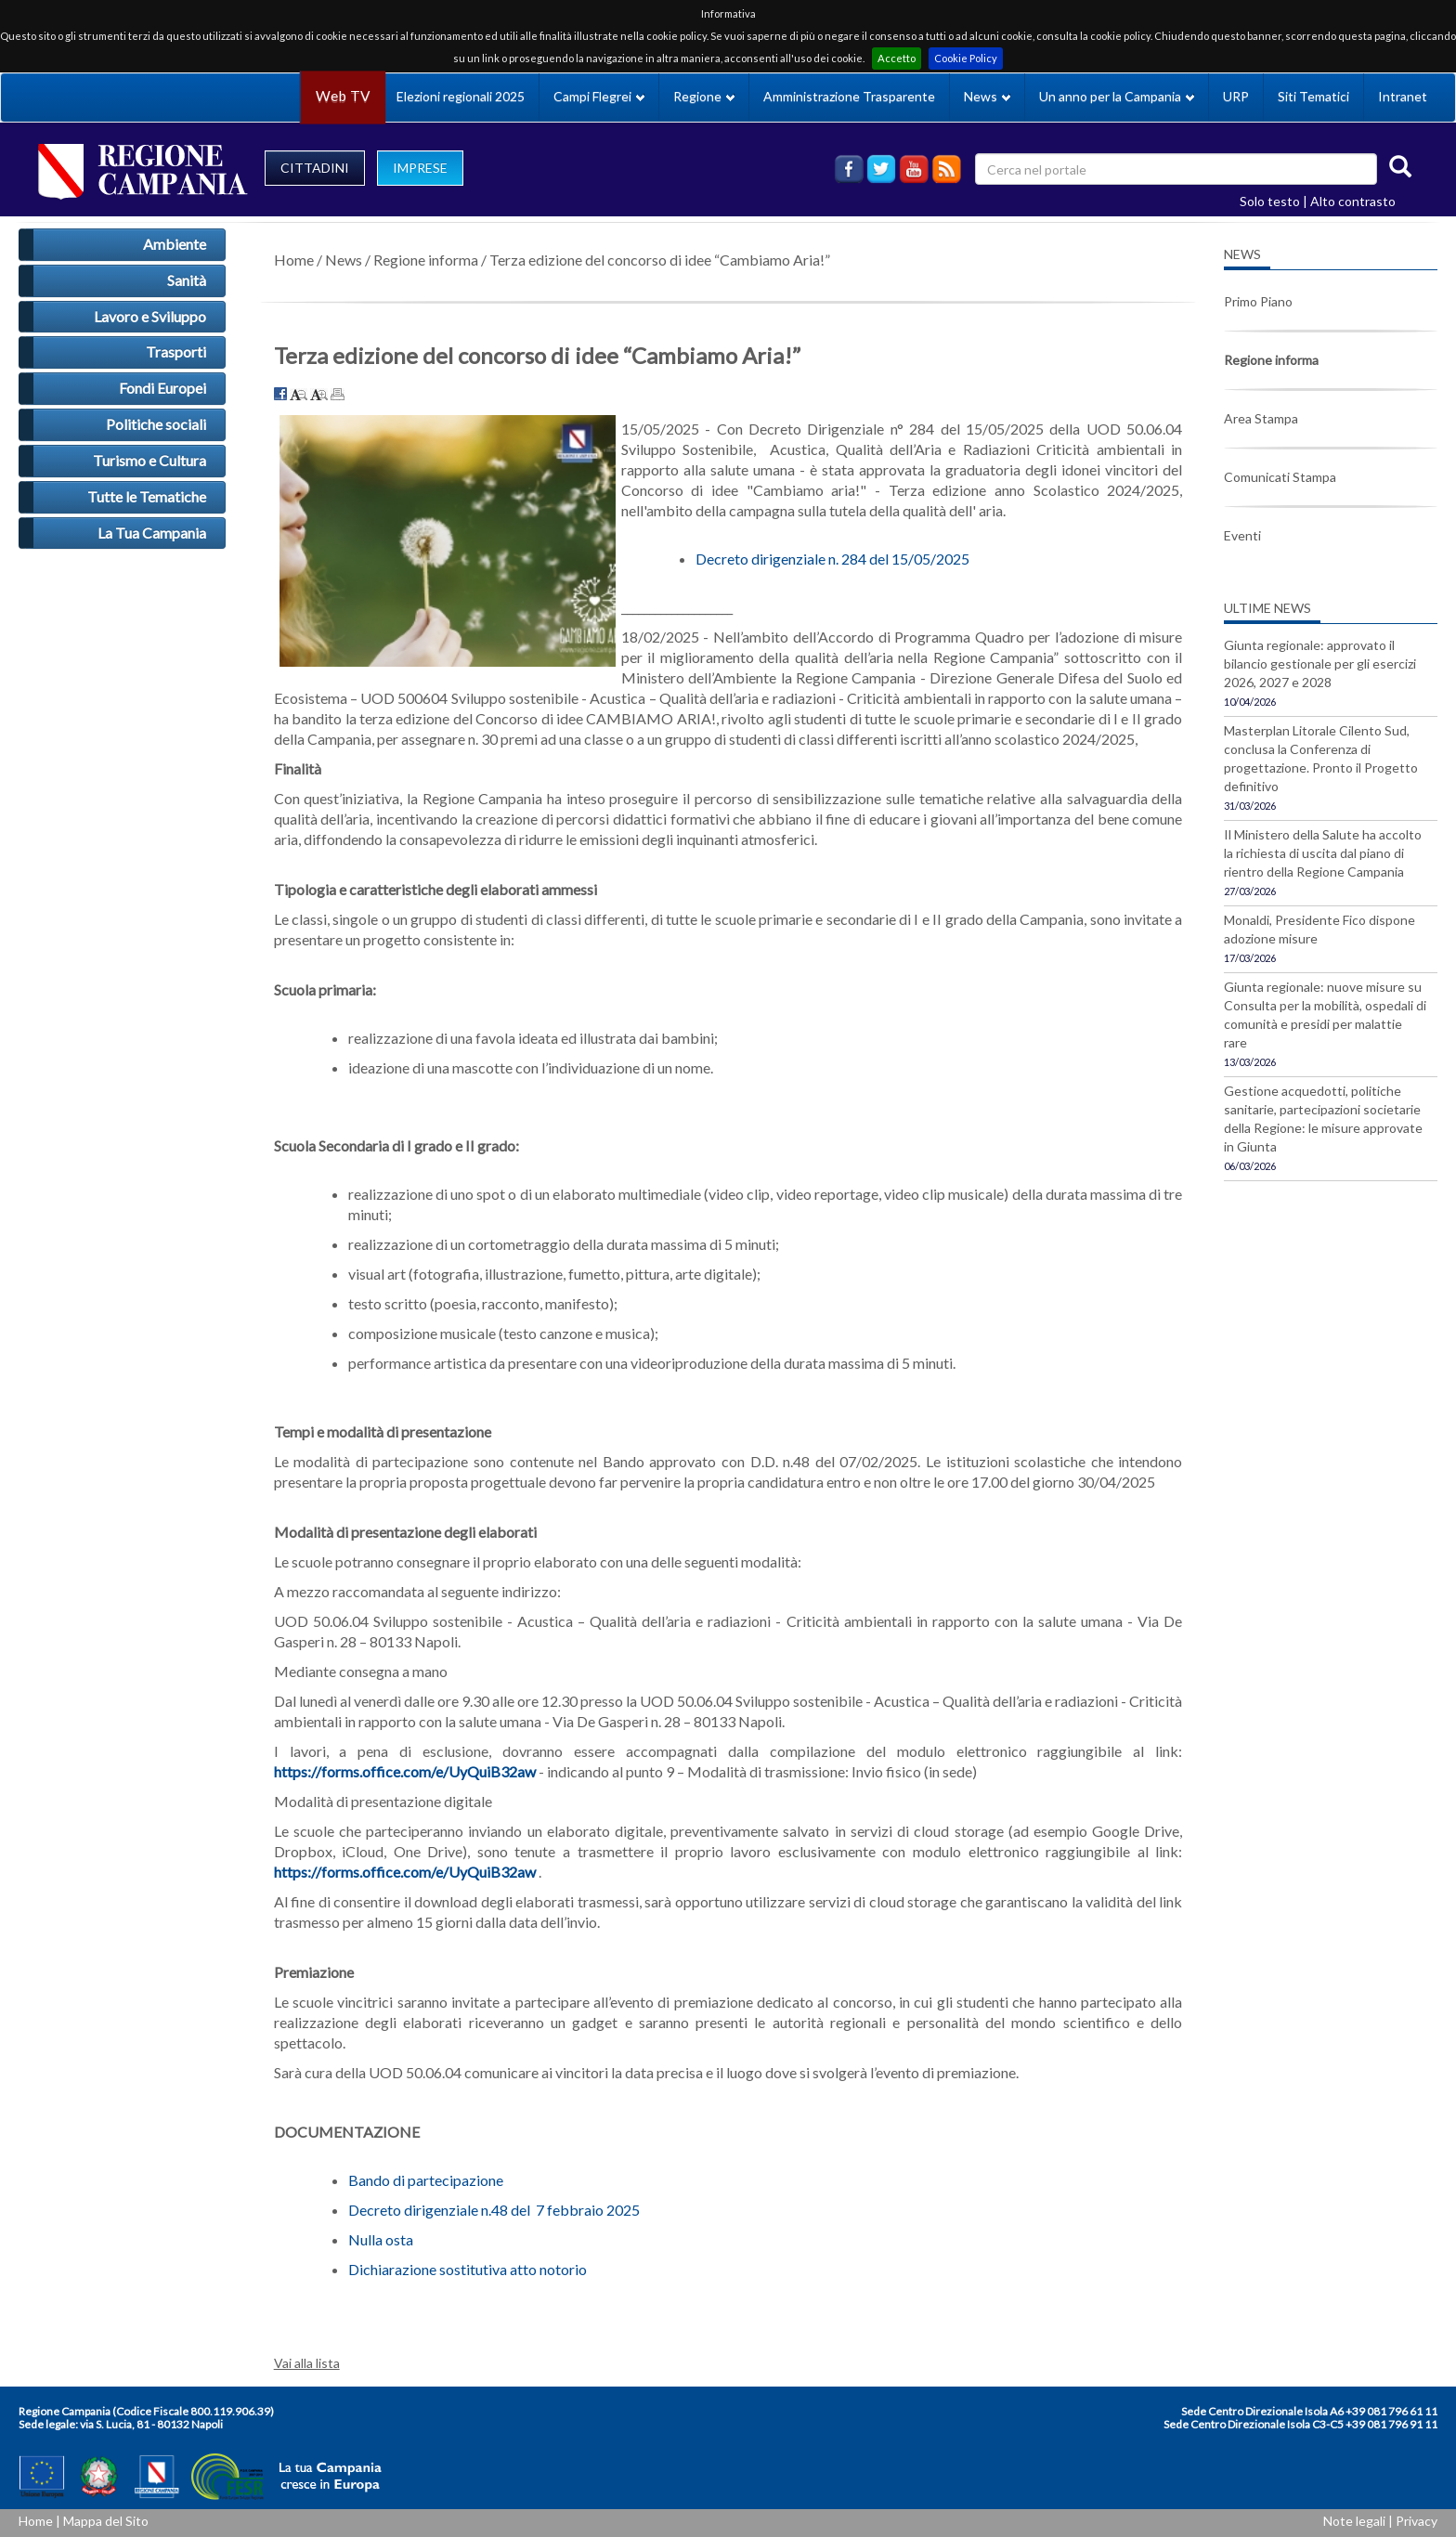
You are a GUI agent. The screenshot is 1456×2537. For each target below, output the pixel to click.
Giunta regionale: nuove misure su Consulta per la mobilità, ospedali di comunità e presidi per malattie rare (1325, 1014)
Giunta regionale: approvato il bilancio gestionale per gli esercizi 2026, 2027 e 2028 (1320, 663)
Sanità (186, 280)
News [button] (987, 96)
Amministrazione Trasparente (849, 96)
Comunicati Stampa (1280, 477)
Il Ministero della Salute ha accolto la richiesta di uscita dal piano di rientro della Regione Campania (1323, 852)
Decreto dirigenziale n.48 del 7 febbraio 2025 (494, 2209)
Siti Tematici (1313, 96)
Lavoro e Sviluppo (150, 316)
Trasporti (176, 351)
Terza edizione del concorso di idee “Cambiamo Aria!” (659, 259)
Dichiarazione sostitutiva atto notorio (467, 2269)
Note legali (1354, 2521)
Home (294, 259)
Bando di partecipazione (425, 2180)
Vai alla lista (307, 2363)
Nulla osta (380, 2239)
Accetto (897, 58)
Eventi (1242, 535)
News (343, 259)
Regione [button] (703, 96)
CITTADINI (314, 168)
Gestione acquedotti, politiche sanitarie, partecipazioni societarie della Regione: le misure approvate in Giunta (1323, 1118)
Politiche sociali (156, 424)
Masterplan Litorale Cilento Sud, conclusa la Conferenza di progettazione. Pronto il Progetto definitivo (1321, 758)
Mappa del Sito (106, 2521)
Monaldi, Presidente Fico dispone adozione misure (1319, 929)
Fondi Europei (162, 388)
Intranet (1402, 96)
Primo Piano (1258, 301)
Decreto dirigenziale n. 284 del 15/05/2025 (832, 558)
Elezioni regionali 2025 (460, 96)
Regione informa (425, 259)
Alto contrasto (1353, 201)
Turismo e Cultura (149, 460)
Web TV (343, 96)
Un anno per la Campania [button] (1116, 96)
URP (1236, 96)
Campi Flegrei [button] (598, 96)
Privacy (1416, 2521)
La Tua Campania (152, 532)
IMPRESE (420, 168)
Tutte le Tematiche (146, 496)
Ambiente (174, 244)
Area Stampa (1261, 418)
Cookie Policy (965, 58)
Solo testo (1270, 201)
